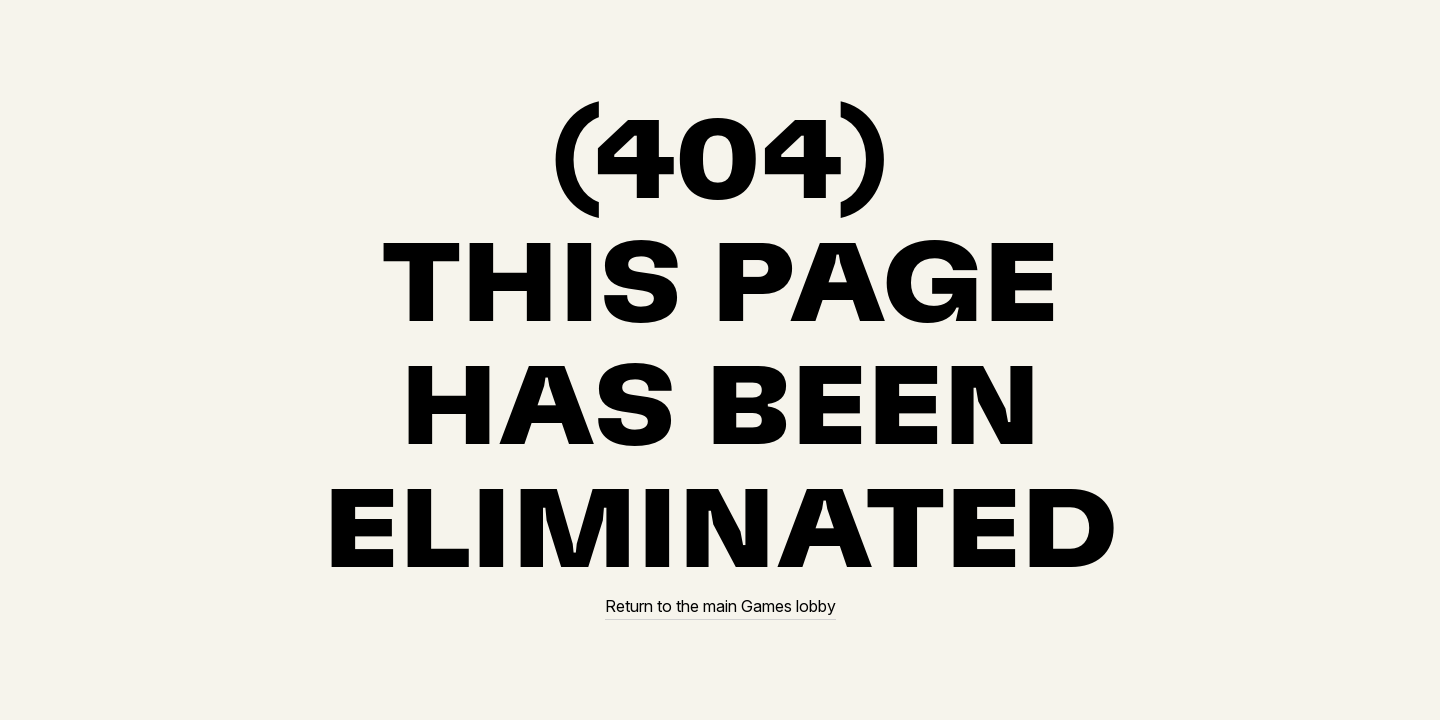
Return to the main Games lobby (720, 606)
